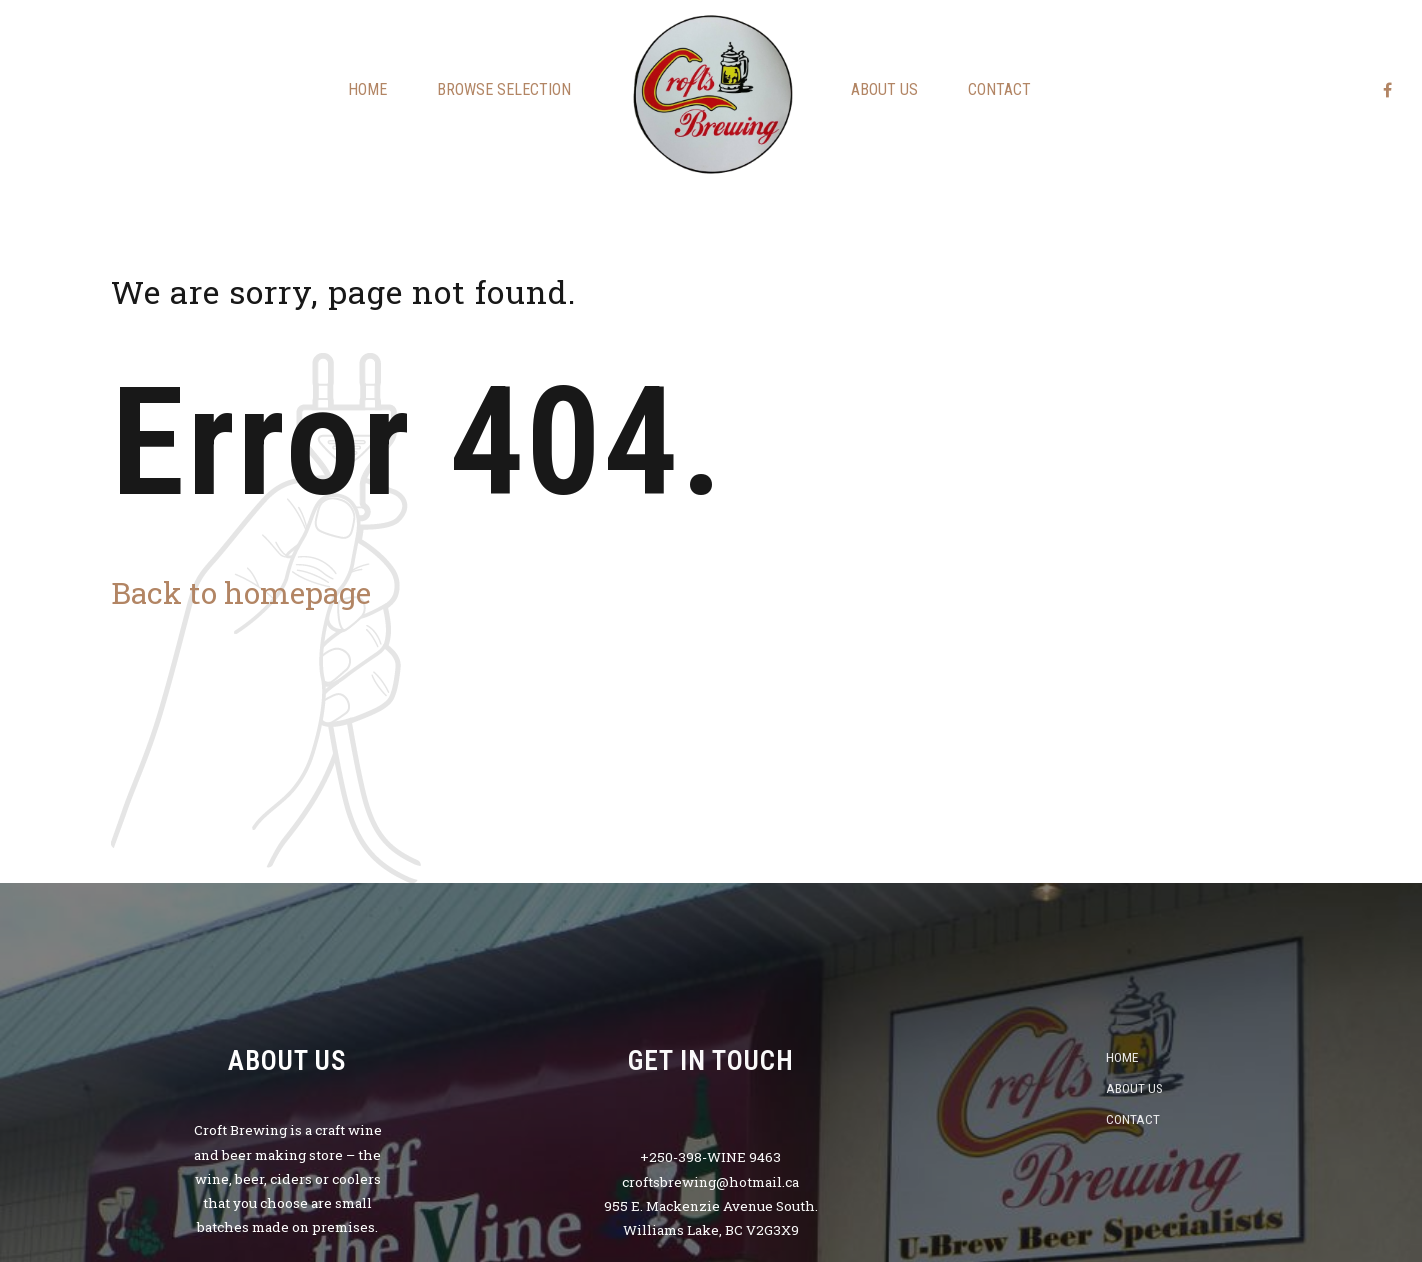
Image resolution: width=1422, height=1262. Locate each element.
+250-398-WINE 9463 (710, 1157)
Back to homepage (241, 592)
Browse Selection (504, 89)
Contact (999, 89)
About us (884, 89)
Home (367, 89)
